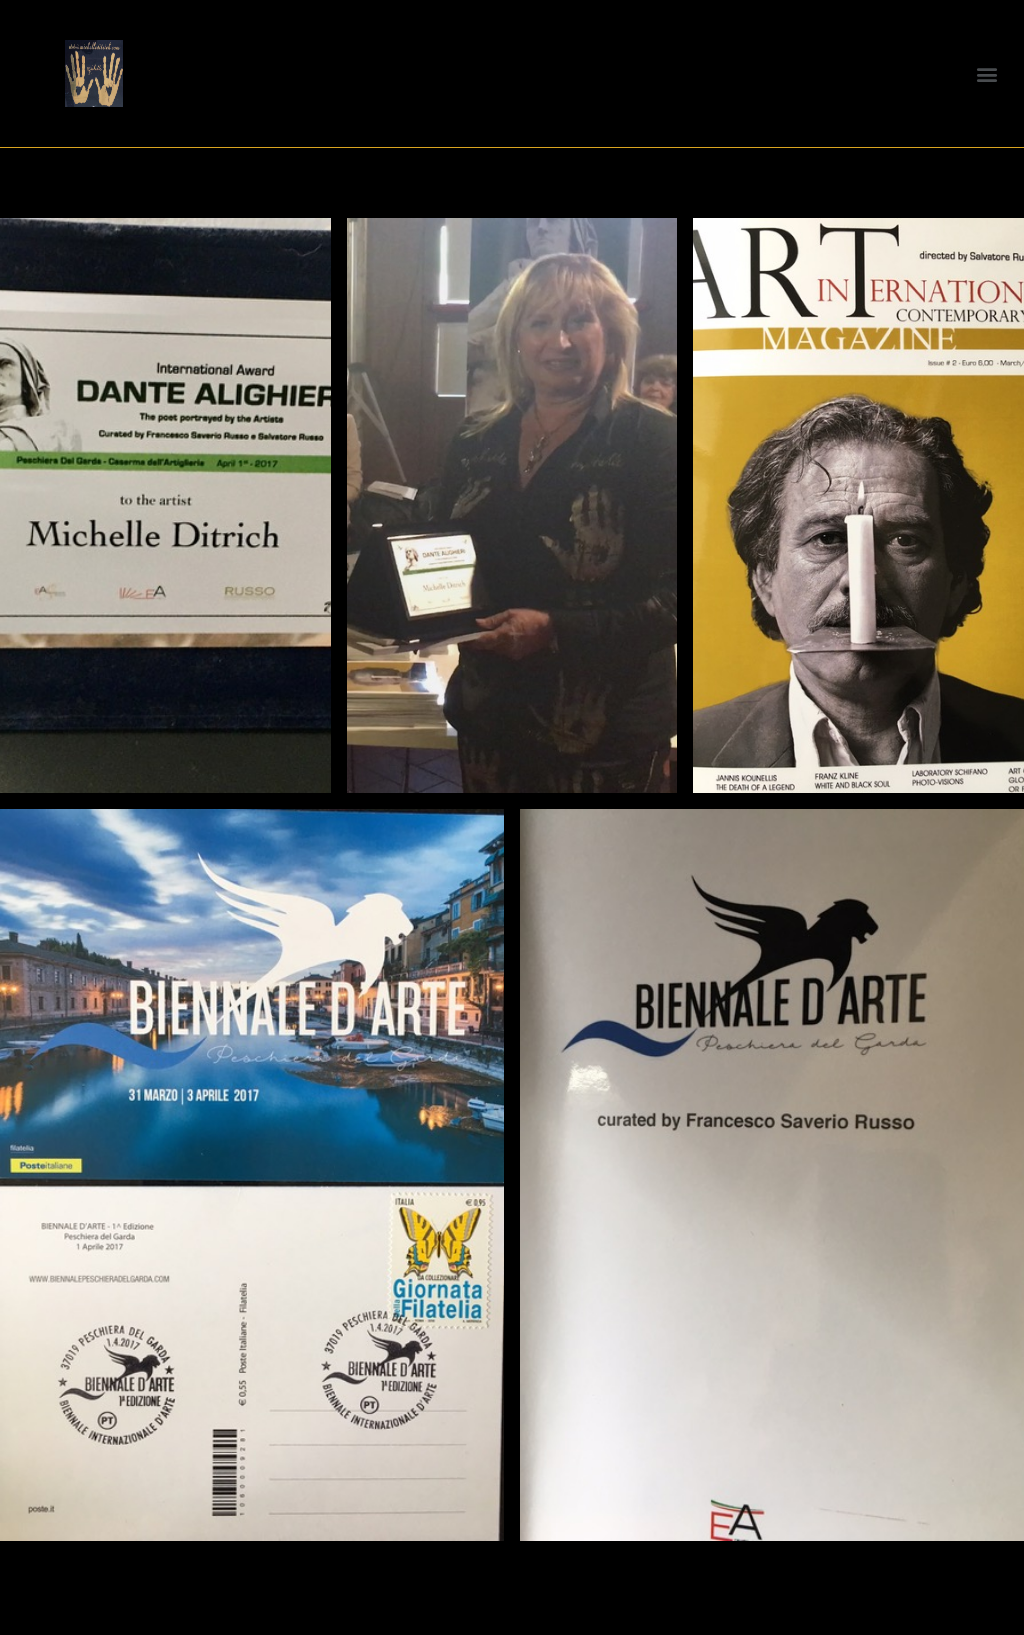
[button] (987, 73)
